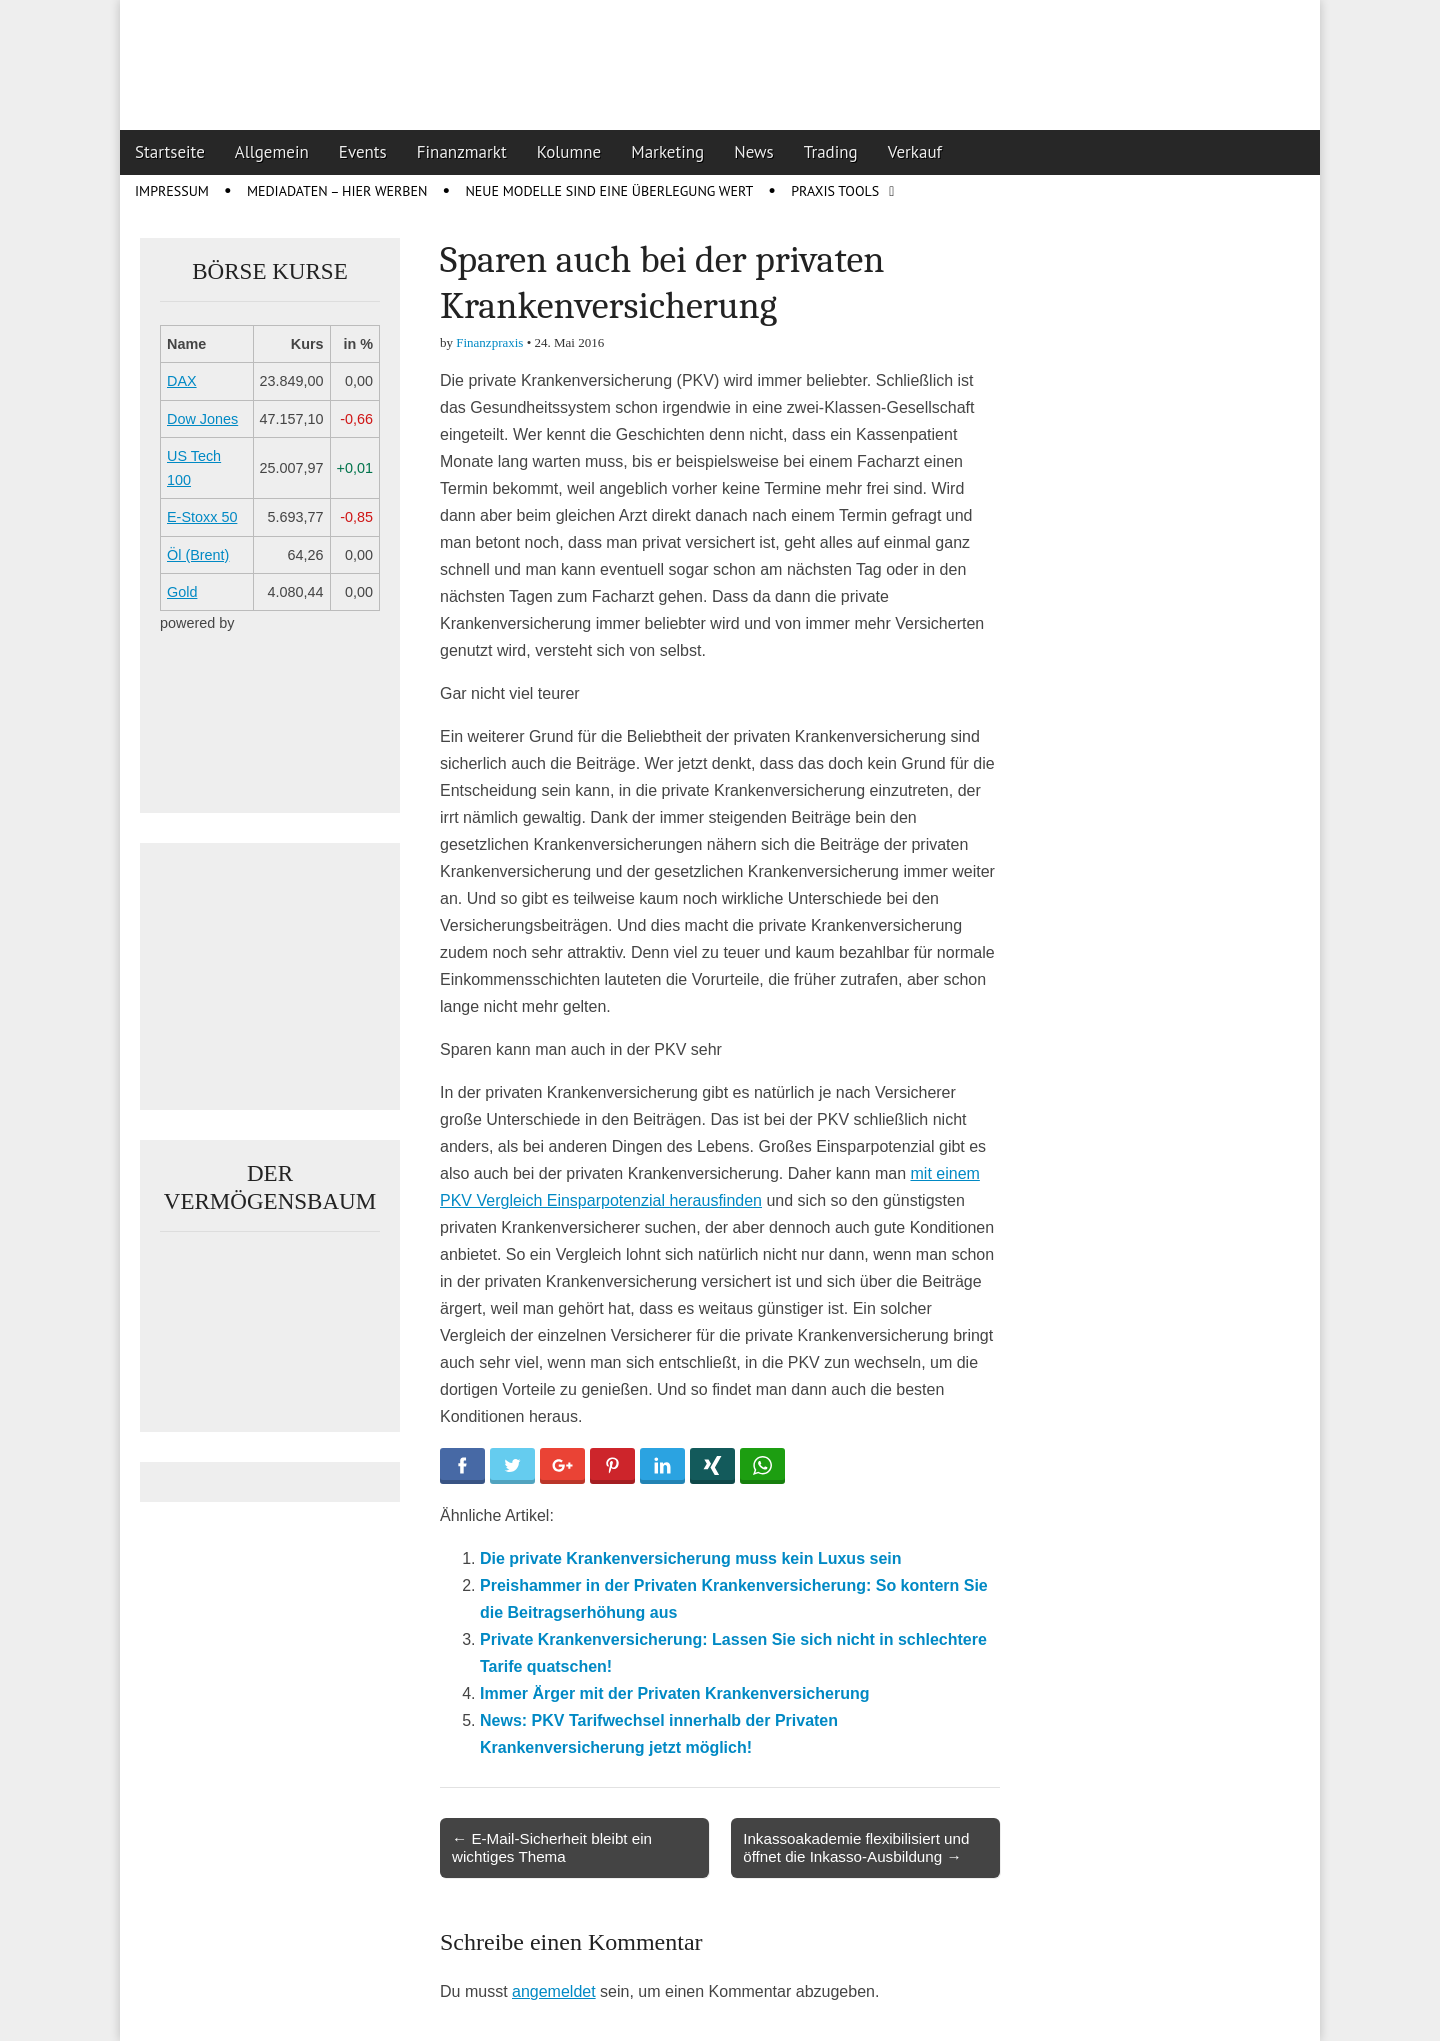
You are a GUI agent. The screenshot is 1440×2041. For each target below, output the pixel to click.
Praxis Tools (835, 191)
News (754, 152)
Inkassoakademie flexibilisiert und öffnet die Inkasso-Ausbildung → (856, 1847)
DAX (182, 381)
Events (363, 152)
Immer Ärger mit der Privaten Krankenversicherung (674, 1693)
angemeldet (554, 1991)
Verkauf (915, 152)
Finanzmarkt (462, 152)
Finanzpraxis (489, 342)
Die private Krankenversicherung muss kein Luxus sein (691, 1558)
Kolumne (569, 152)
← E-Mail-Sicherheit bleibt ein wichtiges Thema (552, 1847)
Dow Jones (202, 419)
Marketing (667, 152)
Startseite (170, 152)
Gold (182, 592)
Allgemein (272, 152)
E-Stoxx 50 (202, 517)
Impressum (172, 191)
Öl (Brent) (198, 555)
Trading (831, 152)
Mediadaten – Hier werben (337, 191)
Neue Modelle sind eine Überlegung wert (609, 191)
